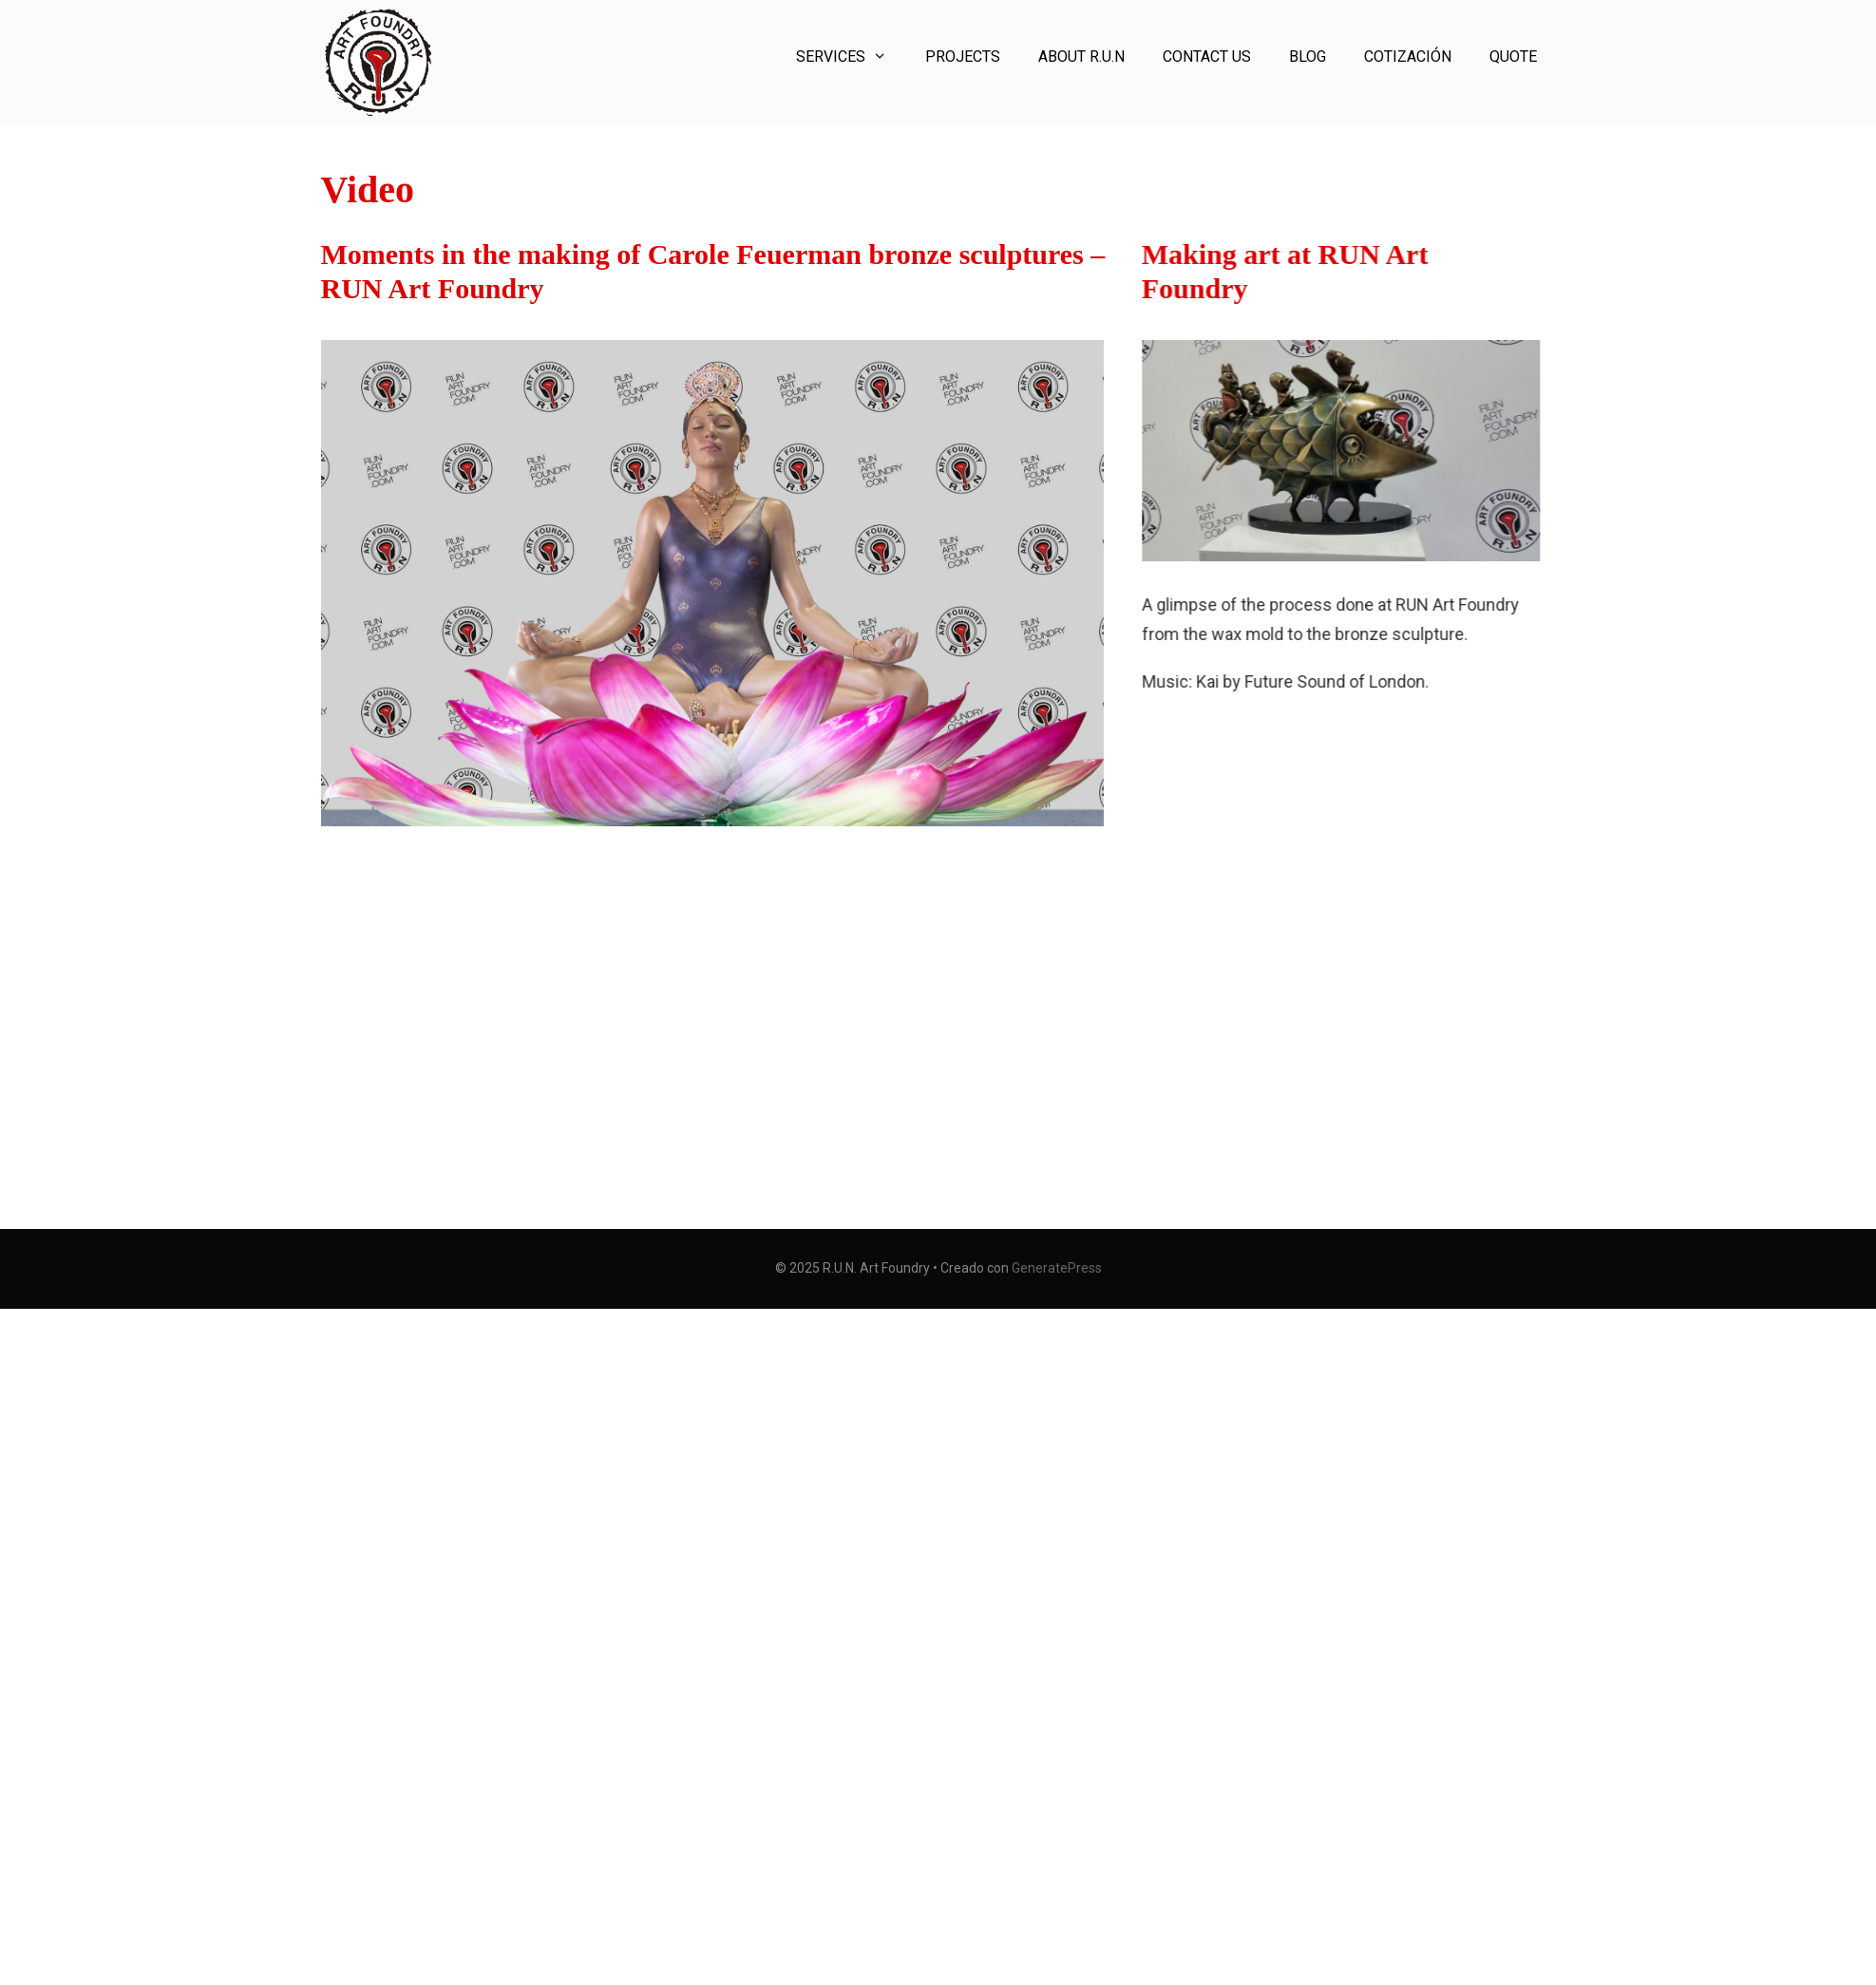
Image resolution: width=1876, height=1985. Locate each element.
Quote (1513, 56)
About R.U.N (1081, 56)
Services (851, 57)
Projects (962, 56)
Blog (1307, 56)
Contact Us (1207, 56)
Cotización (1407, 56)
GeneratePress (1057, 1268)
